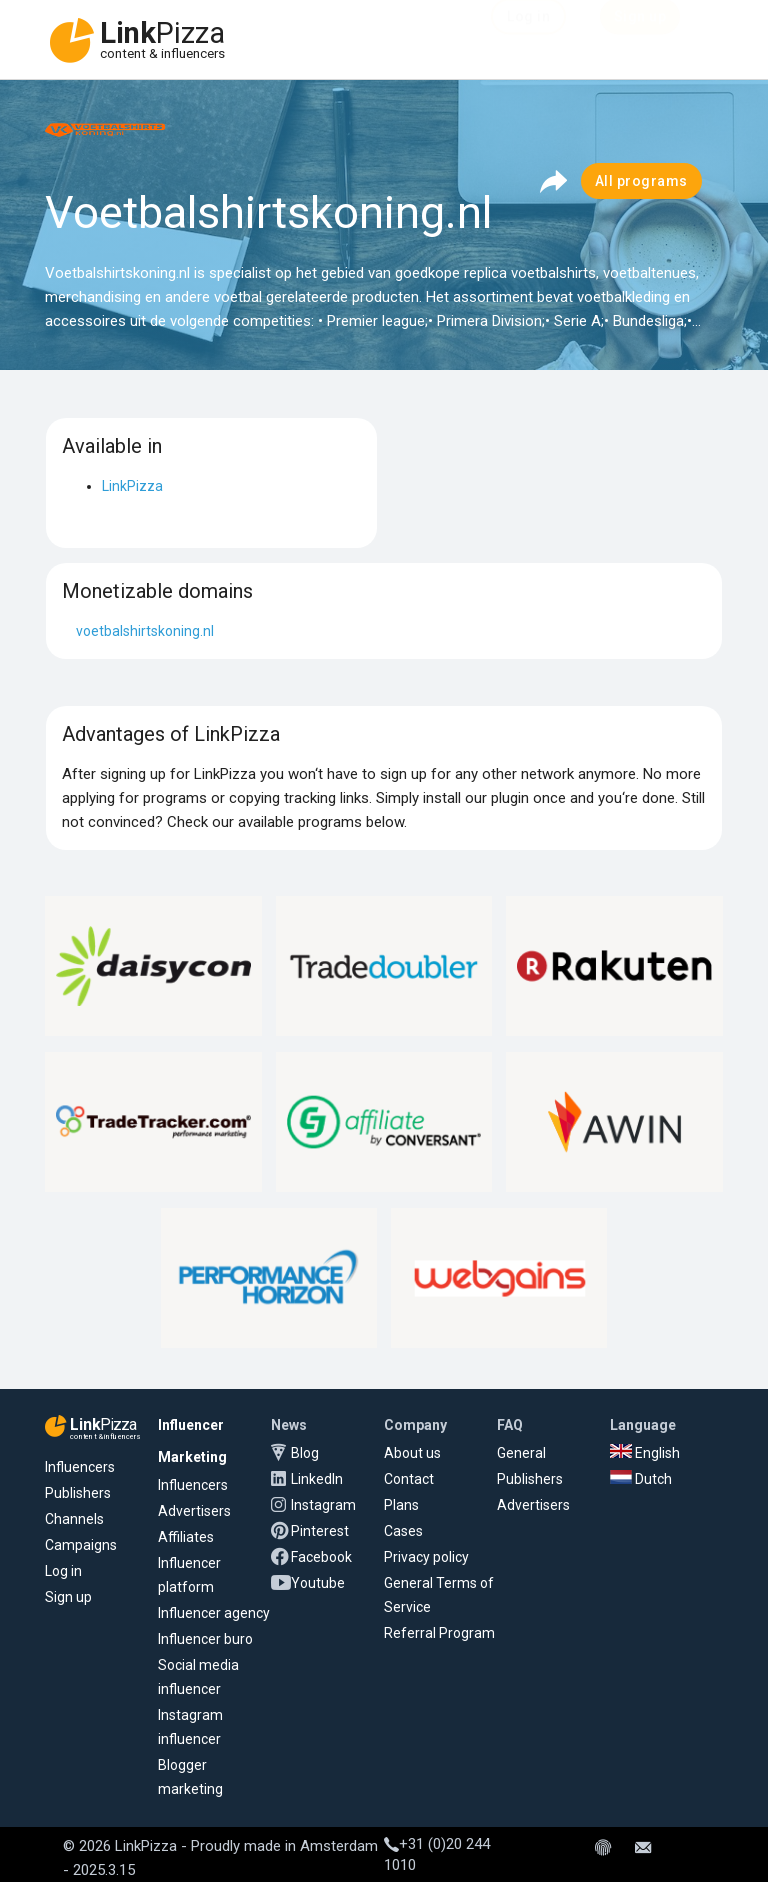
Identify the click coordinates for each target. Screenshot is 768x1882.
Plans (401, 1505)
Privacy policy (426, 1557)
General (521, 1453)
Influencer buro (205, 1639)
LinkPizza (132, 486)
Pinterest (320, 1531)
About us (412, 1453)
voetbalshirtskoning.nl (145, 631)
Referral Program (439, 1633)
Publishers (78, 1493)
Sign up (68, 1597)
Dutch (641, 1479)
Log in (63, 1571)
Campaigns (81, 1545)
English (645, 1453)
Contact (409, 1479)
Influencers (80, 1467)
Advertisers (194, 1511)
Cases (403, 1531)
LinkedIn (317, 1479)
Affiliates (186, 1537)
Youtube (318, 1583)
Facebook (321, 1557)
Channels (74, 1519)
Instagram (323, 1505)
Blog (305, 1453)
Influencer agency (214, 1613)
